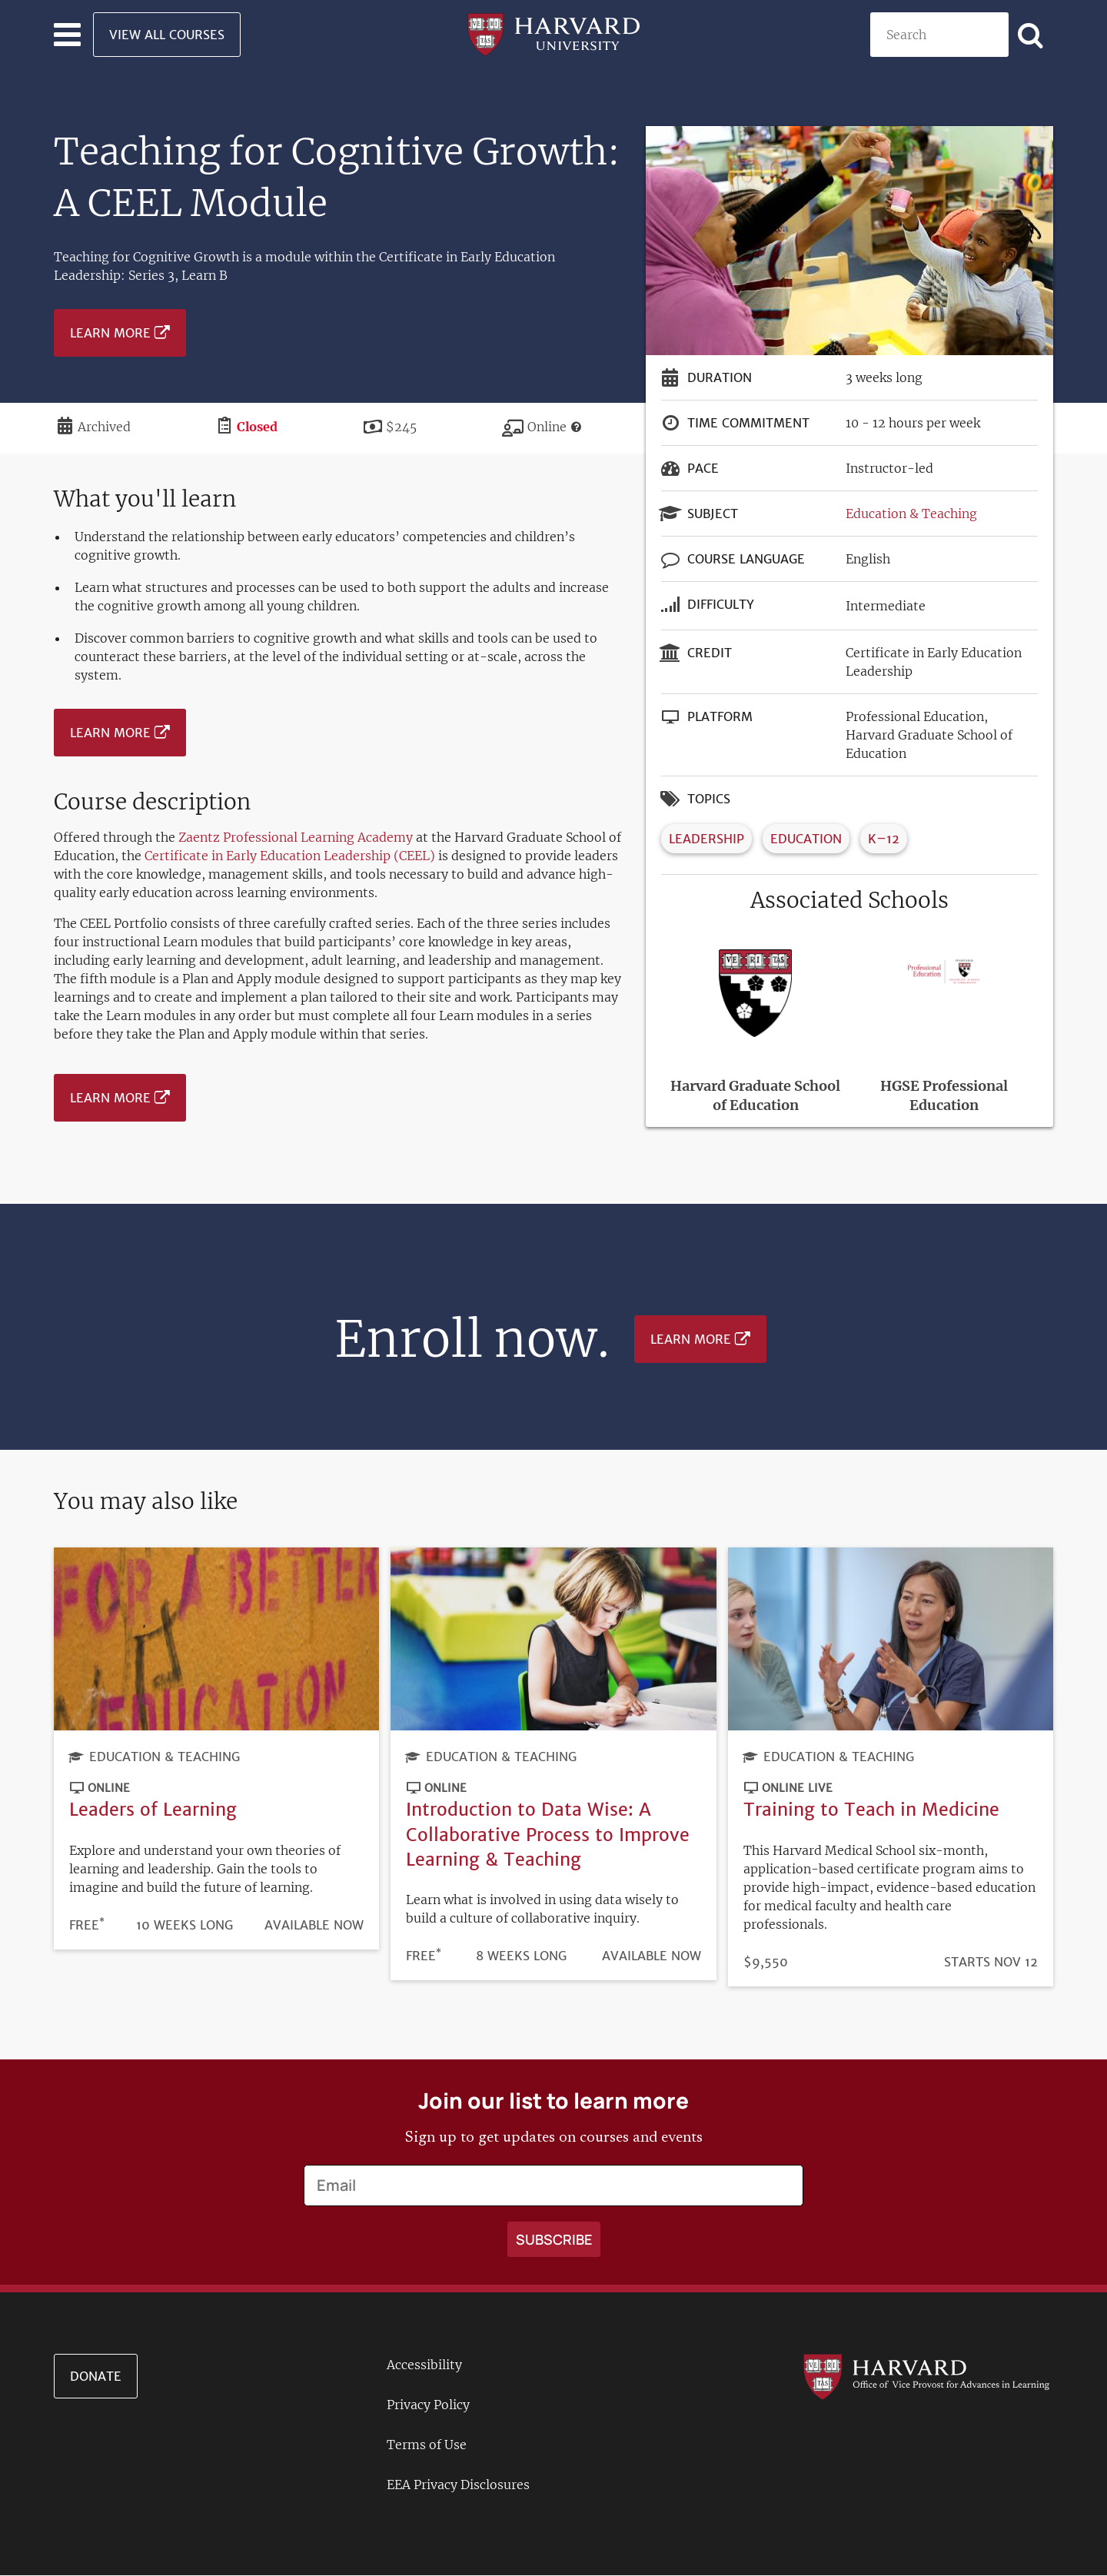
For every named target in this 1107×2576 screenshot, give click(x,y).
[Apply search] (1031, 34)
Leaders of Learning (153, 1809)
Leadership (706, 838)
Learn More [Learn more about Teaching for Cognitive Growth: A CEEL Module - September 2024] (110, 333)
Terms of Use (427, 2444)
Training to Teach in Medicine (871, 1809)
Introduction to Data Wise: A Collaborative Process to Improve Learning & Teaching (548, 1834)
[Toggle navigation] (67, 34)
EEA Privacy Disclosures (458, 2484)
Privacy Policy (428, 2404)
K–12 (883, 838)
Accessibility (424, 2364)
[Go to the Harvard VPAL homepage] (926, 2375)
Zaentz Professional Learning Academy (295, 837)
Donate (95, 2376)
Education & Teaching (911, 513)
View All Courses (166, 34)
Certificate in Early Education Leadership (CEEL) (290, 855)
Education (806, 838)
